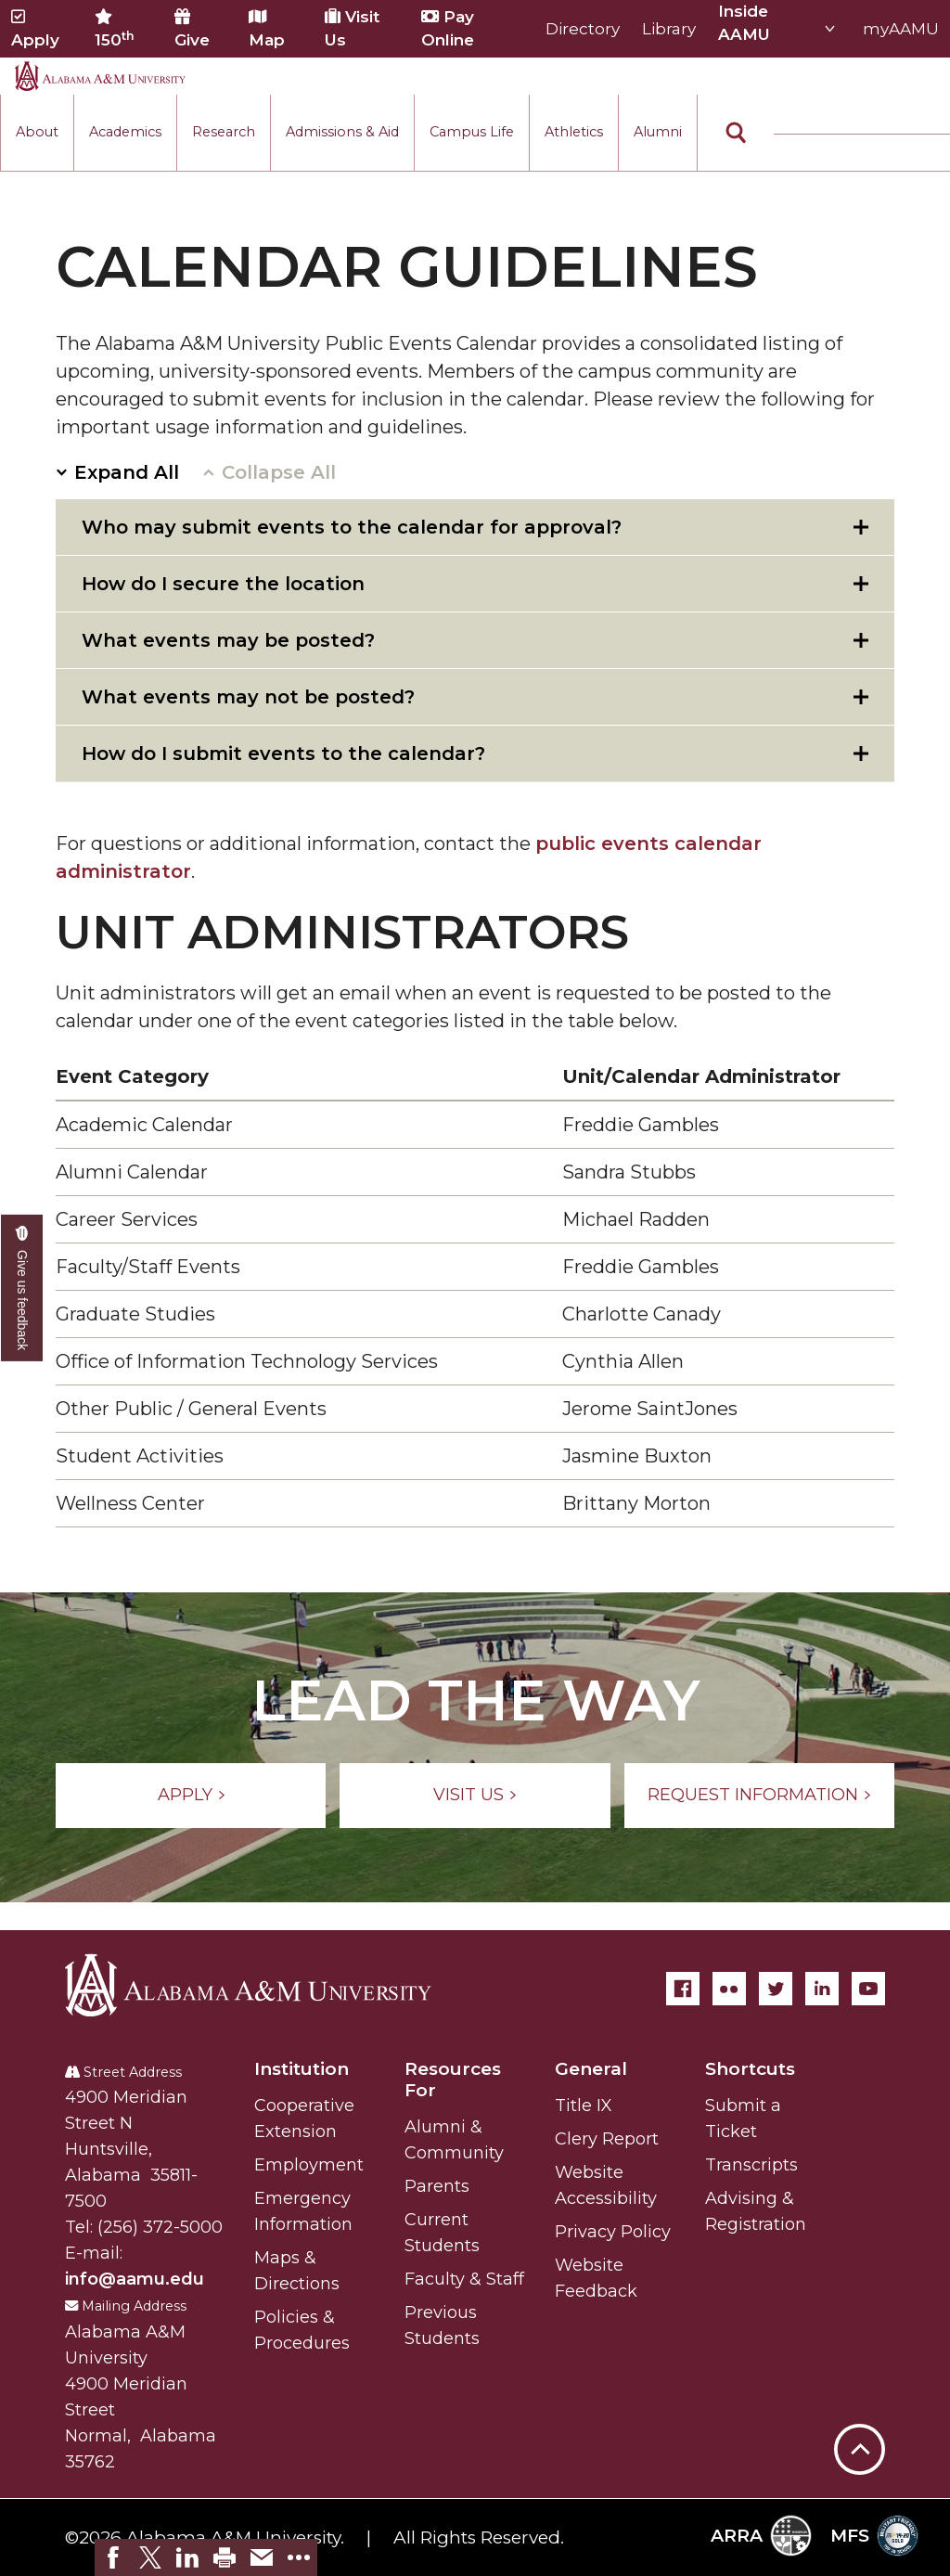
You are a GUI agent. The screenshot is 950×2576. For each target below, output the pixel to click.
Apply (35, 28)
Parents (436, 2186)
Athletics (574, 131)
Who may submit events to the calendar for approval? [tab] (352, 527)
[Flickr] (729, 1988)
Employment (309, 2165)
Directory (583, 28)
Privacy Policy (613, 2232)
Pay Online (447, 28)
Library (669, 28)
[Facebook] (683, 1988)
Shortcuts (750, 2069)
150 (115, 28)
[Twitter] (775, 1988)
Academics (125, 131)
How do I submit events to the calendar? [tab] (283, 753)
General (591, 2069)
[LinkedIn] (822, 1988)
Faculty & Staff (464, 2279)
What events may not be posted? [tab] (248, 697)
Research (223, 131)
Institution (301, 2069)
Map (267, 28)
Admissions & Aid (342, 131)
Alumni (658, 131)
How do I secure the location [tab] (223, 584)
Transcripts (751, 2165)
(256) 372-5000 (160, 2227)
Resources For (452, 2079)
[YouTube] (868, 1988)
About (37, 131)
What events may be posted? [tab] (228, 640)
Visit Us (352, 28)
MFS (874, 2536)
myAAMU (901, 28)
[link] (113, 2557)
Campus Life (472, 131)
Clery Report (607, 2139)
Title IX (583, 2105)
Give (192, 28)
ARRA (761, 2536)
